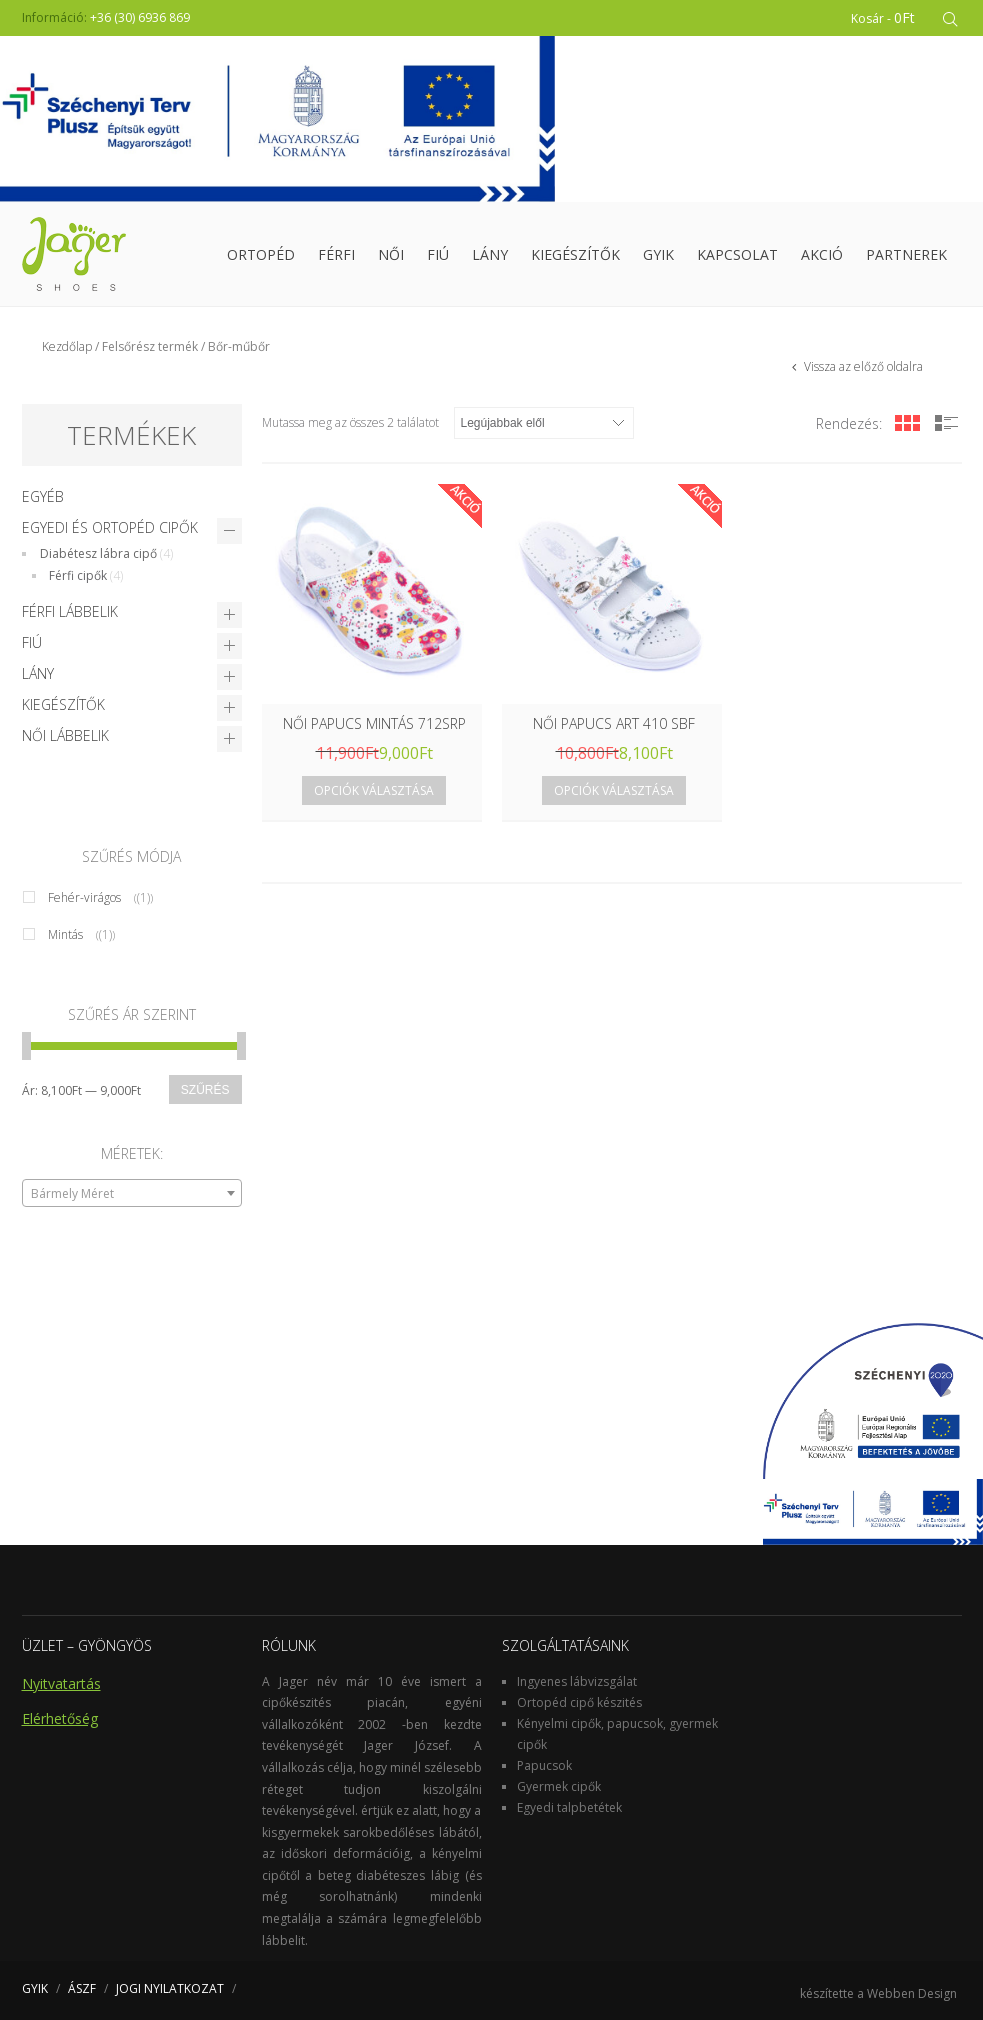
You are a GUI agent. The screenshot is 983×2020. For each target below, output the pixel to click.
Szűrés (205, 1090)
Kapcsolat (737, 254)
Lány (490, 254)
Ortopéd (261, 254)
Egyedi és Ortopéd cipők (110, 527)
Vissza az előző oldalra (862, 366)
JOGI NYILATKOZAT (170, 1988)
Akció (822, 254)
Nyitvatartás (61, 1683)
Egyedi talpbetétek (569, 1807)
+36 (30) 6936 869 (140, 17)
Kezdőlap (67, 346)
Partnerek (906, 254)
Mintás (65, 934)
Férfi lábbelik (70, 611)
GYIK (658, 254)
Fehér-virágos (84, 897)
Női (391, 254)
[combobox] (132, 1193)
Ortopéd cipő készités (579, 1702)
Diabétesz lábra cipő (98, 553)
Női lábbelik (65, 735)
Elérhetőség (60, 1718)
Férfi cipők (78, 575)
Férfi (336, 254)
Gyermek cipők (559, 1786)
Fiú (438, 254)
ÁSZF (82, 1988)
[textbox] (132, 1194)
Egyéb (43, 496)
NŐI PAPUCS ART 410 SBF (614, 723)
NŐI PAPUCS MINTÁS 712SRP (374, 723)
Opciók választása (374, 790)
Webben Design (912, 1993)
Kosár (883, 17)
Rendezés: (849, 423)
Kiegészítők (575, 254)
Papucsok (544, 1765)
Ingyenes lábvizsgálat (577, 1681)
